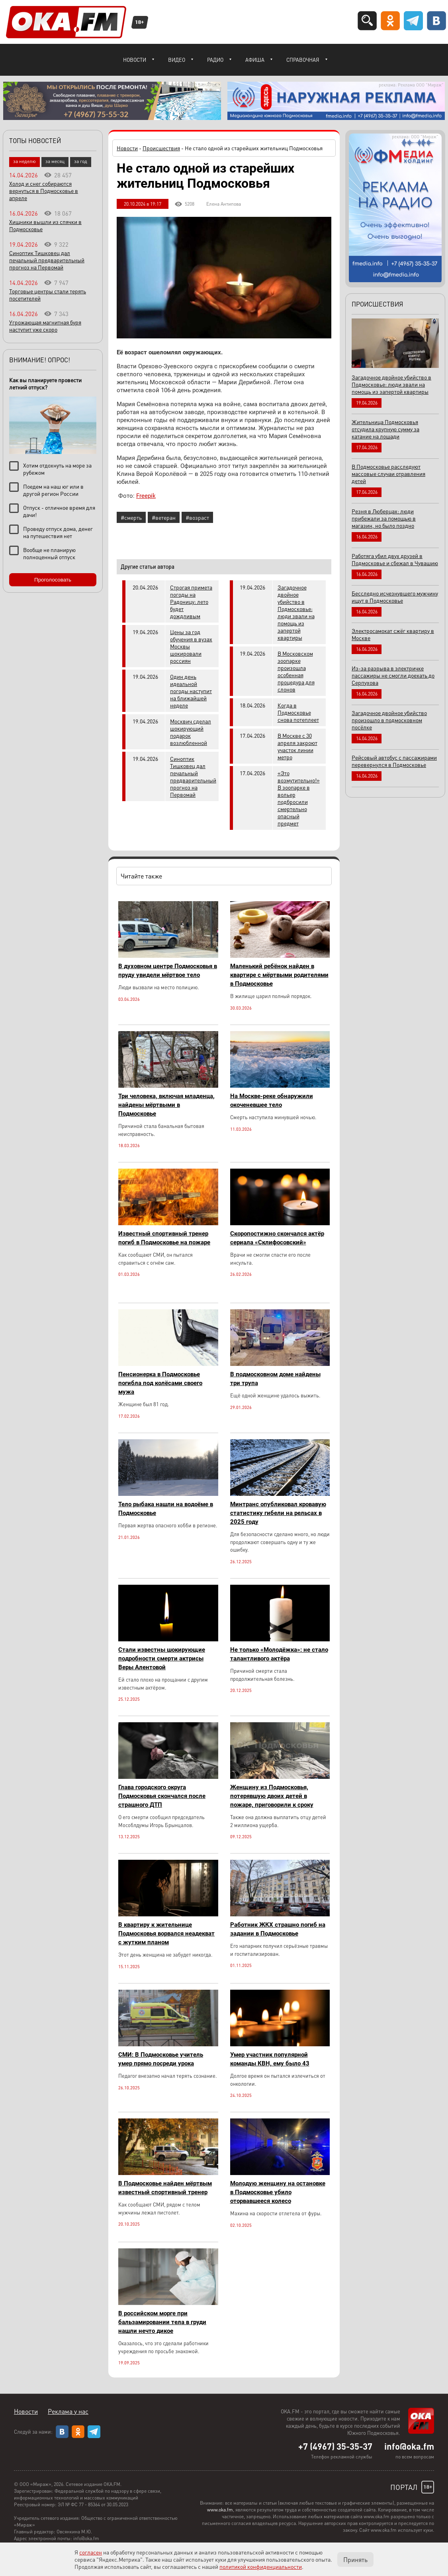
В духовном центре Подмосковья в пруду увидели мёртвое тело (167, 971)
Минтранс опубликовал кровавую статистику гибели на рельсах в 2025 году (278, 1513)
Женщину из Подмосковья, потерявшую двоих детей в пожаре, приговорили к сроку (271, 1796)
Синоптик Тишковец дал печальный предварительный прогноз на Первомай (193, 776)
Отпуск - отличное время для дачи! (59, 511)
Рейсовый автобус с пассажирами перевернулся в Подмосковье (394, 761)
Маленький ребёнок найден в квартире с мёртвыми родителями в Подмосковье (279, 975)
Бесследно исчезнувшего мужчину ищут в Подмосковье (395, 596)
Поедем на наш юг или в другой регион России (53, 490)
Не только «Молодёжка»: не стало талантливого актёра (279, 1654)
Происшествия (161, 147)
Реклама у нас (68, 2411)
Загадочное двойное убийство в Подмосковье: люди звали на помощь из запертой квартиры (296, 612)
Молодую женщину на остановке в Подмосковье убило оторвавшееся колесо (277, 2192)
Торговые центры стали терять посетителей (47, 294)
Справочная (302, 59)
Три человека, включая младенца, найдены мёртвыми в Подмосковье (166, 1104)
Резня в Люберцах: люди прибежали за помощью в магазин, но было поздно (384, 518)
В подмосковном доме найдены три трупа (275, 1379)
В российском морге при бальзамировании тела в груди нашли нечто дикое (162, 2322)
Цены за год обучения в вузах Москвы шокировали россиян (191, 646)
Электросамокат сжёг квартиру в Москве (393, 634)
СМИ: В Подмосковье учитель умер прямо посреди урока (160, 2059)
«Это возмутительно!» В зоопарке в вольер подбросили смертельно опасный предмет (299, 798)
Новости (134, 59)
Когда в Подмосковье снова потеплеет (298, 712)
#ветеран (164, 517)
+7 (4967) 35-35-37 (335, 2446)
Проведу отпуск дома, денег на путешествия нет (58, 532)
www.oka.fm (220, 2510)
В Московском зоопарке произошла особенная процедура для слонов (296, 671)
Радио (215, 59)
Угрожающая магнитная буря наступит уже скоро (45, 325)
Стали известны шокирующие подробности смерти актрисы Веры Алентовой (161, 1658)
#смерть (131, 517)
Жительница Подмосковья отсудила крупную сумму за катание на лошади (385, 429)
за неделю (24, 161)
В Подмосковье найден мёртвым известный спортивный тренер (165, 2188)
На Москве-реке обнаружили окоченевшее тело (271, 1100)
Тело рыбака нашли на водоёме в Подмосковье (165, 1509)
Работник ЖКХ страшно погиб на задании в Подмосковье (277, 1929)
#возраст (197, 517)
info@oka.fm (409, 2446)
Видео (176, 59)
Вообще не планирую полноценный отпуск (49, 553)
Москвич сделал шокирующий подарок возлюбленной (190, 731)
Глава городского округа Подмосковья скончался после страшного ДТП (161, 1796)
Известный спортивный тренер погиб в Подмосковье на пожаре (164, 1238)
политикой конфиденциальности (260, 2566)
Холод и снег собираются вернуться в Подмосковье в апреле (43, 190)
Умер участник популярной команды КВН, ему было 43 (269, 2059)
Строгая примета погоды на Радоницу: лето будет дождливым (191, 601)
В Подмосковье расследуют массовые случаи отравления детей (388, 473)
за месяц (55, 161)
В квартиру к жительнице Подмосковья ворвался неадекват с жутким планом (166, 1933)
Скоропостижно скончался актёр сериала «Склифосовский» (277, 1238)
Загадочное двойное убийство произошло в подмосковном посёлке (389, 720)
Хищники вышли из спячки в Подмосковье (45, 225)
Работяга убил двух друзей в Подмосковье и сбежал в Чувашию (395, 559)
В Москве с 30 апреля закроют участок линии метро (297, 746)
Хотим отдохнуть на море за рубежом (57, 469)
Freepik (146, 495)
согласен (90, 2552)
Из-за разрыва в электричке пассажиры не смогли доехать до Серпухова (393, 675)
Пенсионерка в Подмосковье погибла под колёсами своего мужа (160, 1383)
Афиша (254, 59)
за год (80, 161)
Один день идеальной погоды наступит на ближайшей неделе (191, 691)
